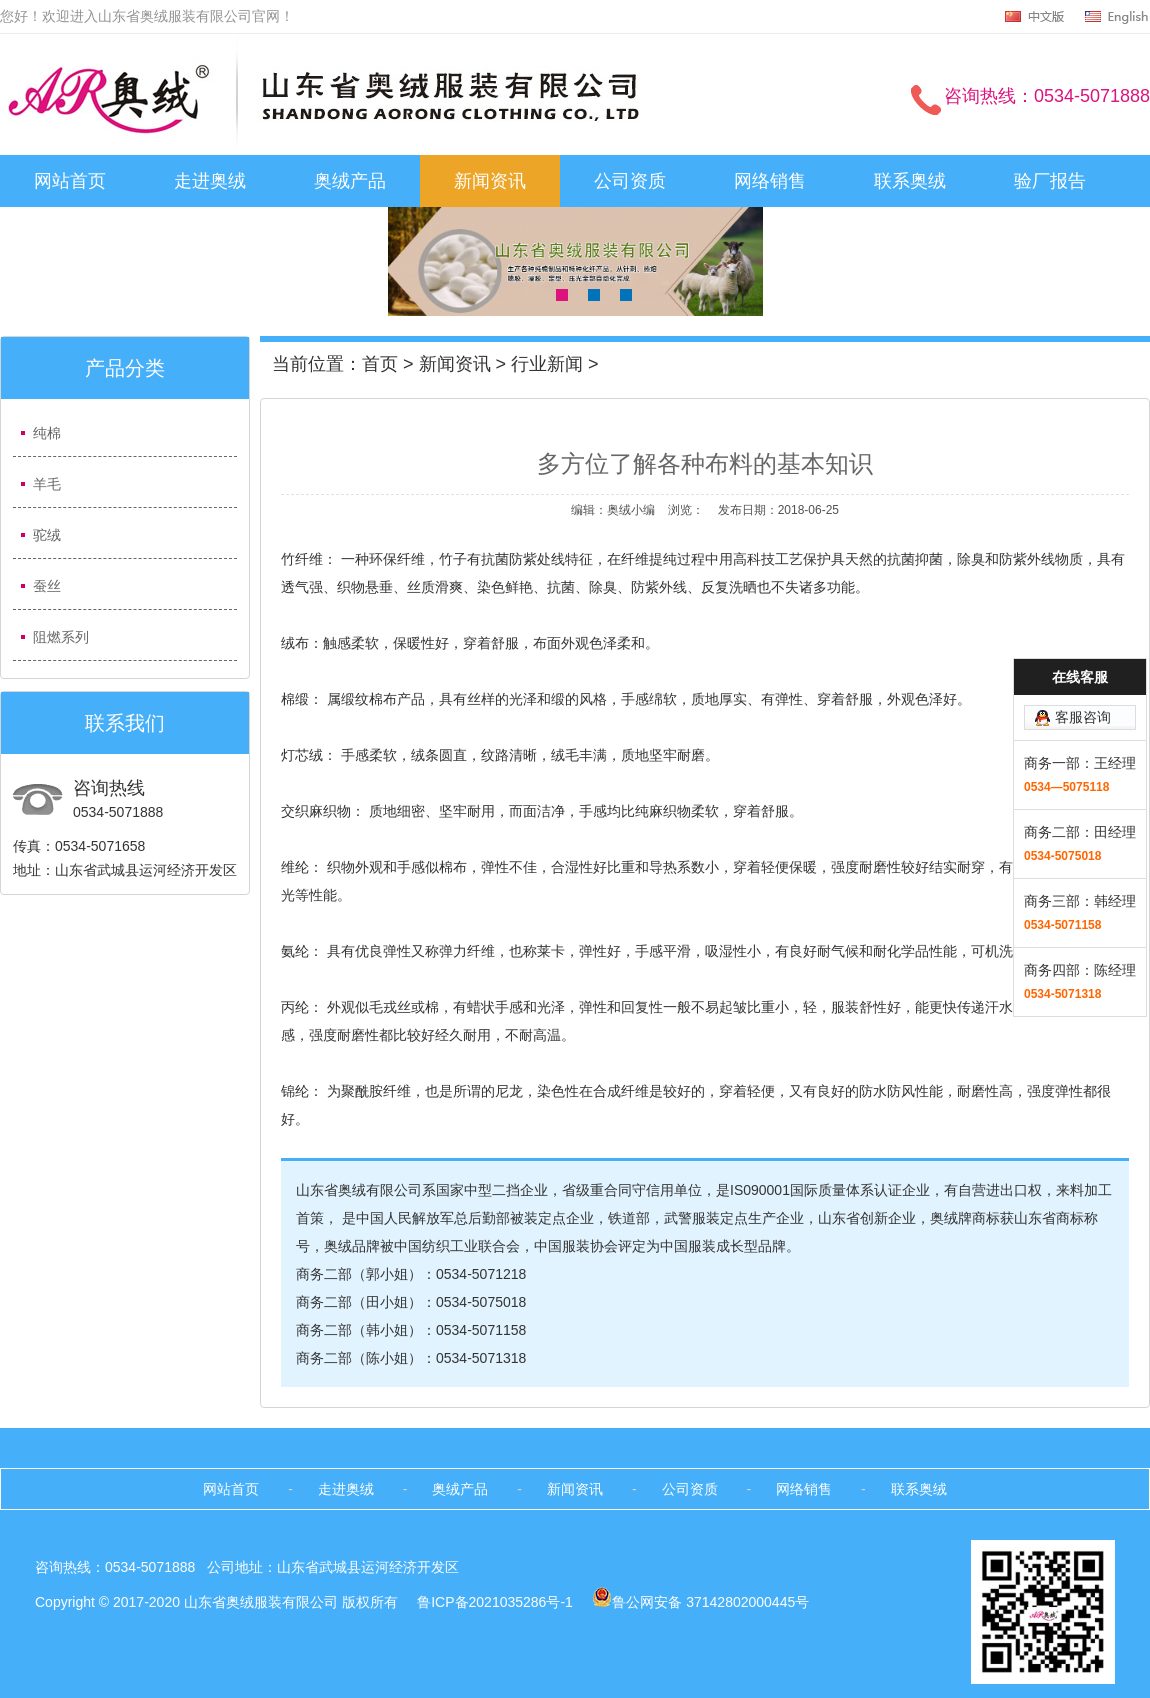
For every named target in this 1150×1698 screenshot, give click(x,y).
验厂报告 (1050, 181)
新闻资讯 (490, 181)
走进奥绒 (210, 181)
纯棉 (47, 433)
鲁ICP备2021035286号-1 (497, 1602)
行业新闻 (547, 364)
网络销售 (770, 181)
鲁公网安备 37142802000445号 (700, 1602)
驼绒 (47, 535)
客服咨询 (1083, 638)
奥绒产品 (350, 181)
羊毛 (47, 484)
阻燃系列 (61, 637)
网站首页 (70, 181)
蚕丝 (47, 586)
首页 (380, 364)
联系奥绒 (910, 181)
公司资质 (630, 181)
